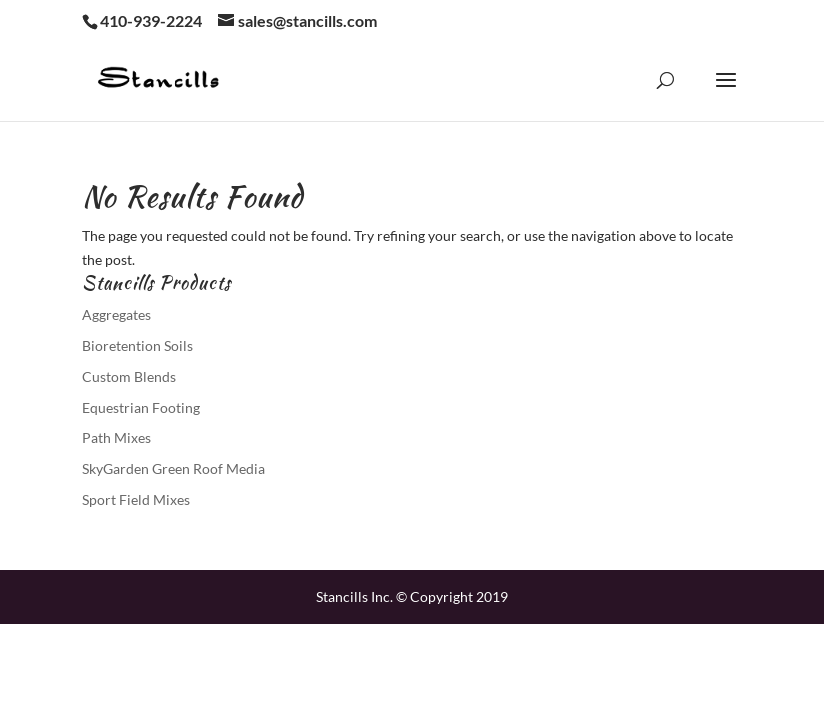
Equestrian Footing (141, 407)
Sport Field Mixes (136, 499)
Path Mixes (116, 437)
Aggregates (116, 314)
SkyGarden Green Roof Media (173, 468)
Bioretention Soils (137, 345)
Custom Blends (129, 376)
